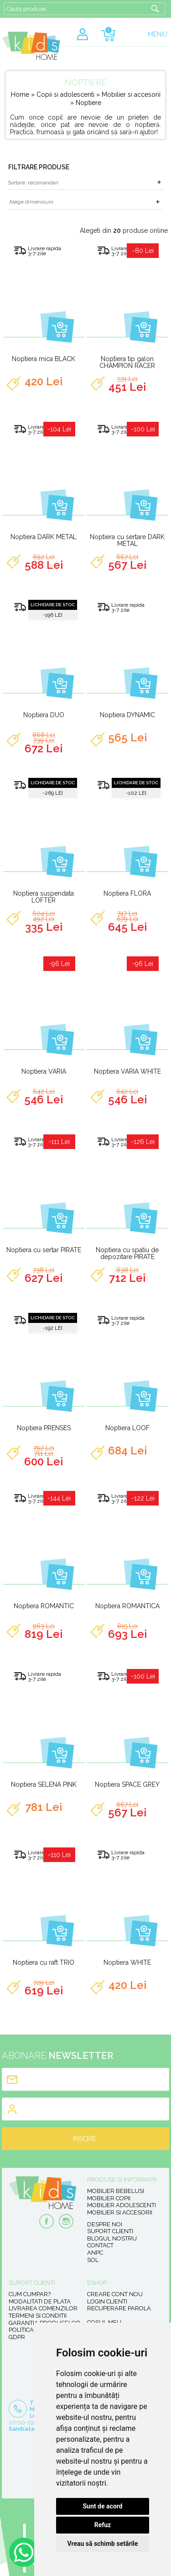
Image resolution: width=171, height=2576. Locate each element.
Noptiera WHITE (127, 1962)
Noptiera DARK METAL (43, 536)
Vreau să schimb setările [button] (102, 2543)
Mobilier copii (108, 2198)
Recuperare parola (119, 2308)
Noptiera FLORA (127, 893)
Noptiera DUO (43, 715)
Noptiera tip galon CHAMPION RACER (127, 362)
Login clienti (107, 2301)
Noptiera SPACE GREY (127, 1784)
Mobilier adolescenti (121, 2205)
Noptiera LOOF (127, 1428)
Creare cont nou (115, 2294)
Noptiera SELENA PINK (44, 1784)
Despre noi (104, 2224)
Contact (100, 2245)
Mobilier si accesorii (131, 94)
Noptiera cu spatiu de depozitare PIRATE (127, 1253)
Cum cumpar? (30, 2294)
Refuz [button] (102, 2525)
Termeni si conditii (38, 2315)
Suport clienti (110, 2231)
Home (20, 94)
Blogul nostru (112, 2238)
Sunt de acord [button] (102, 2506)
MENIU (157, 34)
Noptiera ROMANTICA (127, 1606)
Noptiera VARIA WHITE (127, 1071)
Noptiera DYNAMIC (127, 715)
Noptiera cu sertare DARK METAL (127, 540)
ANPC (95, 2252)
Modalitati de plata (40, 2301)
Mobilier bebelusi (115, 2191)
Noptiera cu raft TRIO (43, 1962)
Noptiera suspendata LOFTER (43, 897)
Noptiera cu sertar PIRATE (43, 1250)
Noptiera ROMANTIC (44, 1606)
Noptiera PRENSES (44, 1428)
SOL (92, 2259)
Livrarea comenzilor (43, 2308)
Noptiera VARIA (43, 1071)
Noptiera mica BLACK (43, 358)
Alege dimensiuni (30, 202)
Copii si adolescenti (66, 94)
